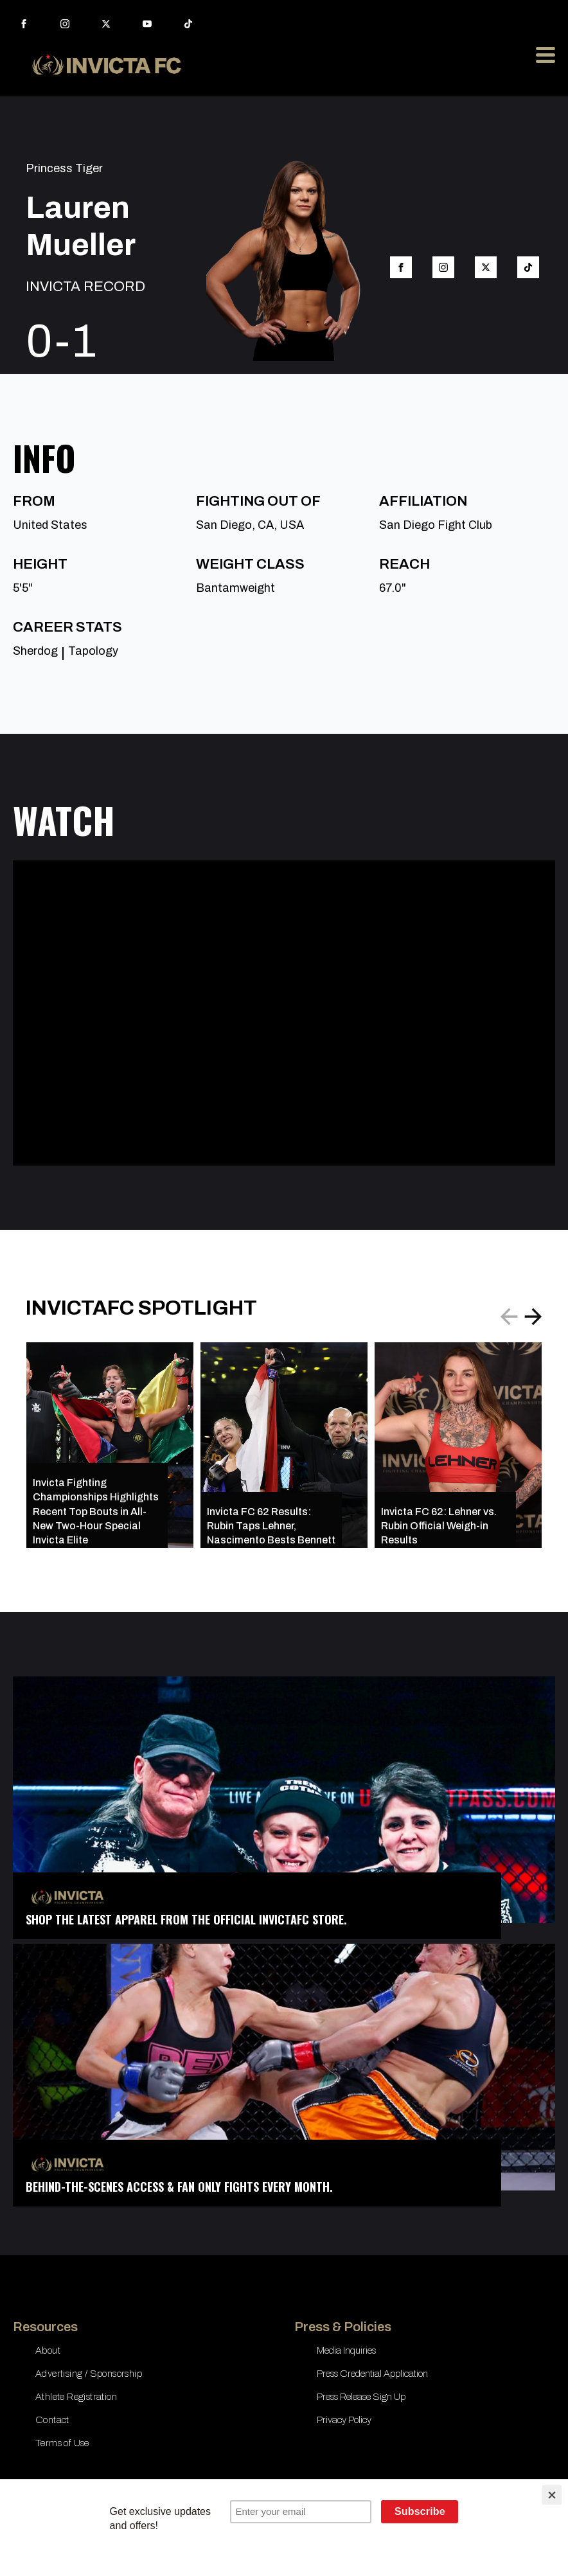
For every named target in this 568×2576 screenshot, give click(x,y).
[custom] (188, 24)
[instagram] (65, 24)
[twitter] (106, 24)
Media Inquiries (346, 2350)
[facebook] (24, 24)
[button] (533, 1316)
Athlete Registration (76, 2397)
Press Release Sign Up (361, 2397)
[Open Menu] (545, 54)
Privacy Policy (344, 2420)
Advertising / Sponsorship (88, 2373)
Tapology (93, 650)
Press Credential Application (372, 2373)
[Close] (552, 2495)
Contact (52, 2420)
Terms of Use (62, 2443)
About (47, 2350)
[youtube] (147, 24)
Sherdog (35, 650)
